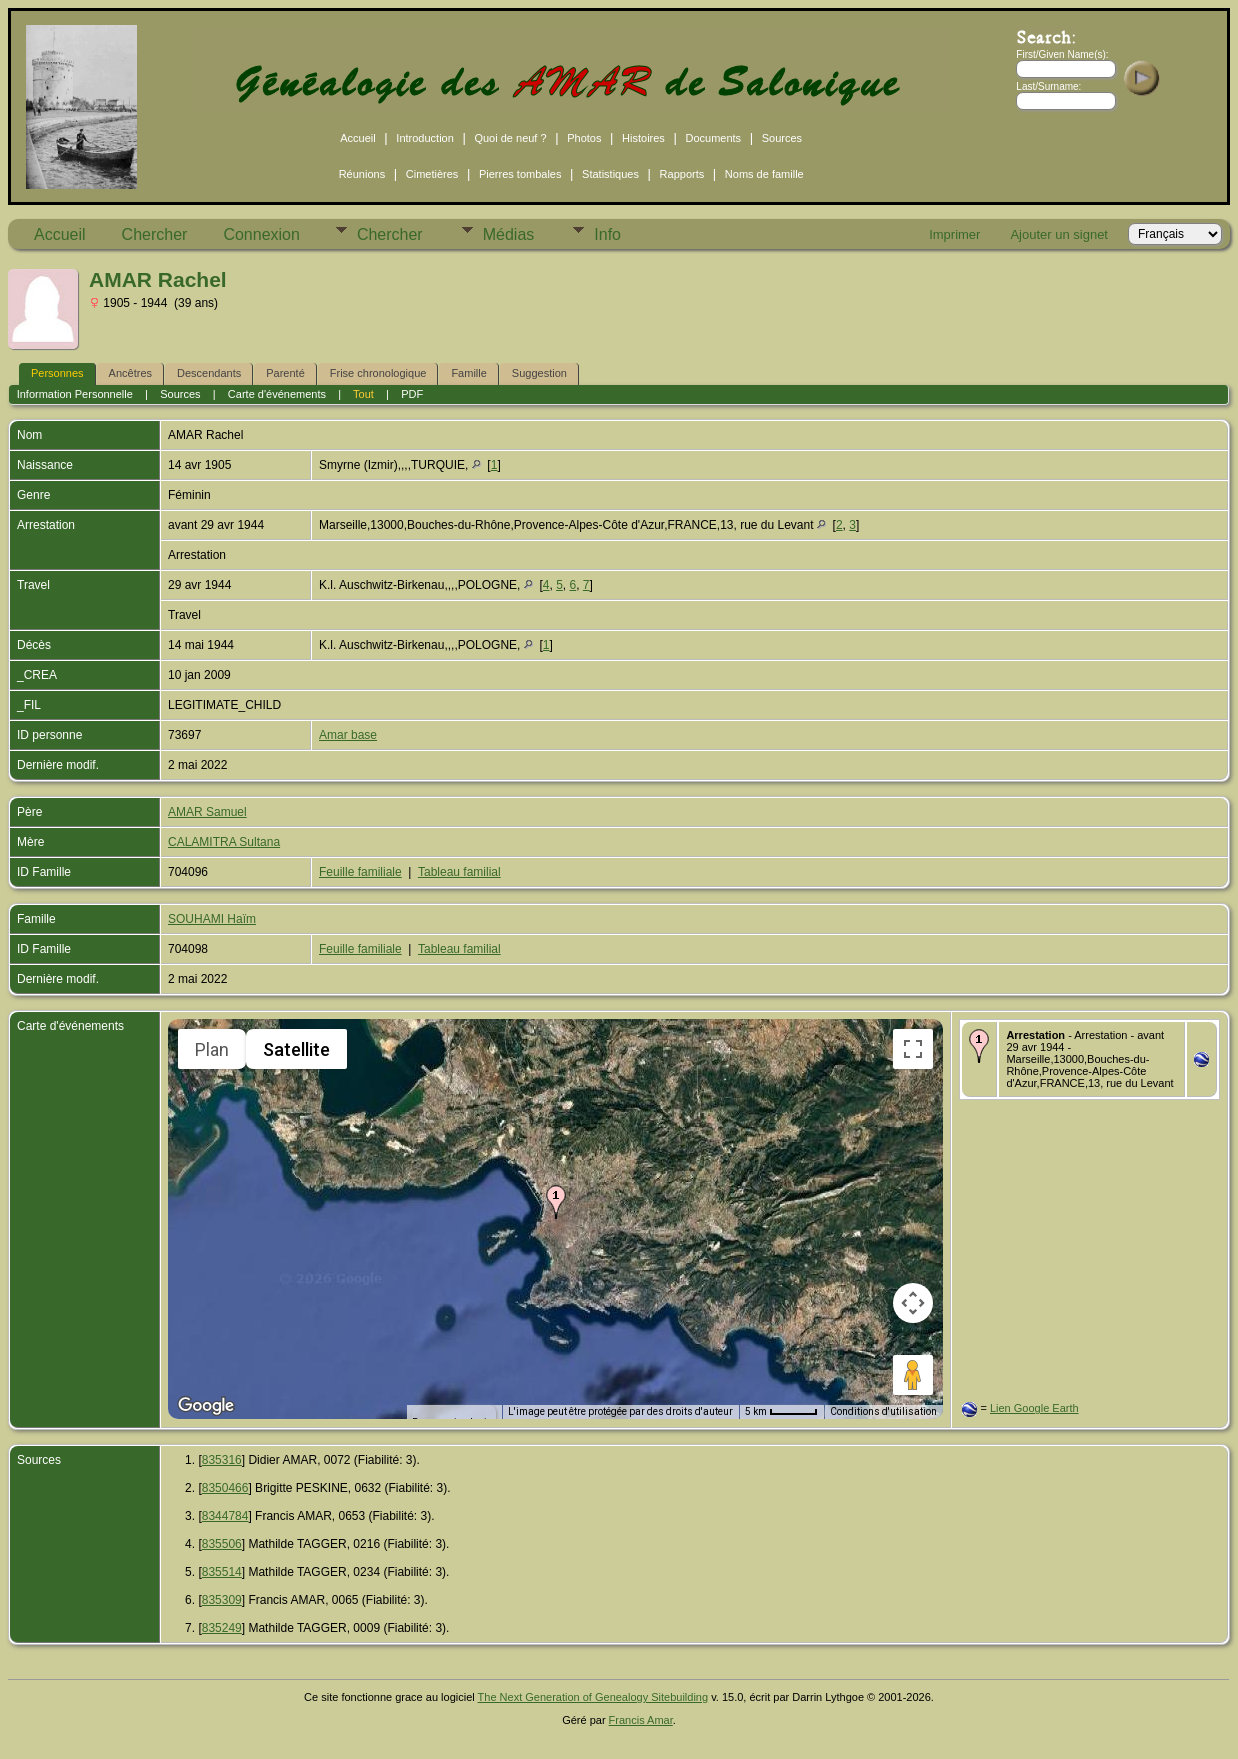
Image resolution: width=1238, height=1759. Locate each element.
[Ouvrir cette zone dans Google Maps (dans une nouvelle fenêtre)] (206, 1406)
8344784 (225, 1516)
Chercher (155, 234)
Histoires (643, 138)
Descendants (209, 373)
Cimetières (432, 174)
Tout (363, 394)
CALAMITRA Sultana (224, 842)
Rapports (682, 174)
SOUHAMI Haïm (212, 919)
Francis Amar (641, 1720)
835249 (222, 1628)
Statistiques (610, 174)
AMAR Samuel (207, 812)
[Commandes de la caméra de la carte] (913, 1303)
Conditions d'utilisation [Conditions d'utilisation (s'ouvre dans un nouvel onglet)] (883, 1411)
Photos (584, 138)
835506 (222, 1544)
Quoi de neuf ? (510, 138)
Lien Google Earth (1034, 1408)
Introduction (424, 138)
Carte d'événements (277, 394)
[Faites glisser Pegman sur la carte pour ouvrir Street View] (913, 1375)
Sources (782, 138)
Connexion (261, 234)
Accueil (357, 138)
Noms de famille (764, 174)
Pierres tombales (520, 174)
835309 (222, 1600)
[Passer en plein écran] (913, 1049)
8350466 (225, 1488)
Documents (713, 138)
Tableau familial (459, 872)
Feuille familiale (360, 872)
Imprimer (954, 234)
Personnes (57, 373)
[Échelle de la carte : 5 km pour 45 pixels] (781, 1412)
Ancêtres (130, 373)
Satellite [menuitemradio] (296, 1049)
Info (607, 234)
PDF (412, 394)
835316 (222, 1460)
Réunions (362, 174)
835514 (222, 1572)
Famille (468, 373)
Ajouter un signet (1059, 234)
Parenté (285, 373)
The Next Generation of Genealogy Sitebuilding (593, 1697)
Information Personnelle (75, 394)
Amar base (348, 735)
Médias (509, 234)
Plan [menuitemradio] (212, 1049)
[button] (556, 1202)
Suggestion (539, 373)
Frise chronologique (378, 373)
